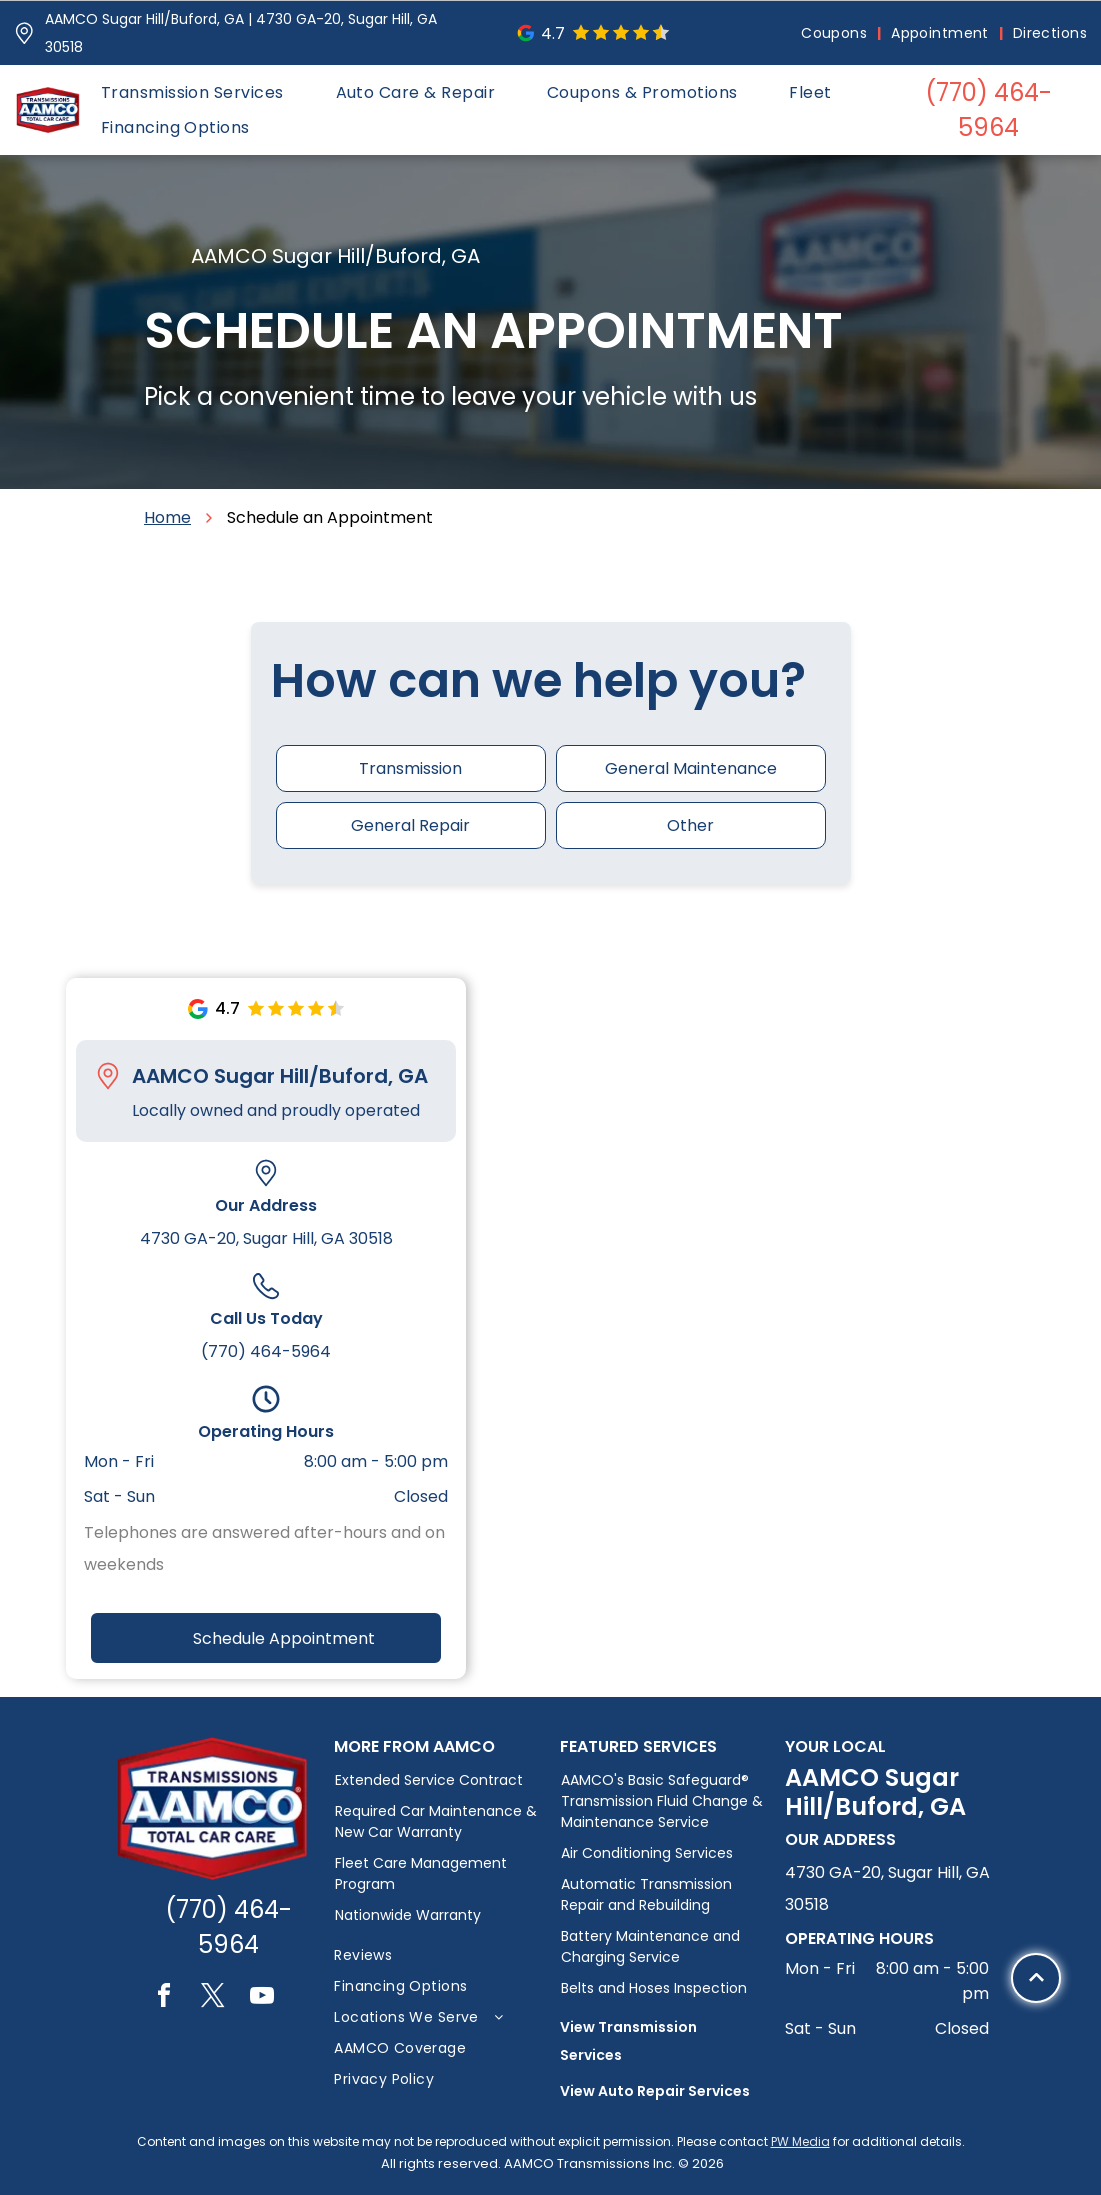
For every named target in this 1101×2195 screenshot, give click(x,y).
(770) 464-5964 (266, 1351)
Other (690, 825)
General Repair (410, 825)
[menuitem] (836, 33)
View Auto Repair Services (655, 2091)
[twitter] (213, 1998)
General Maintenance (691, 768)
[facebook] (164, 1998)
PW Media (800, 2141)
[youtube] (262, 1998)
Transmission (410, 768)
